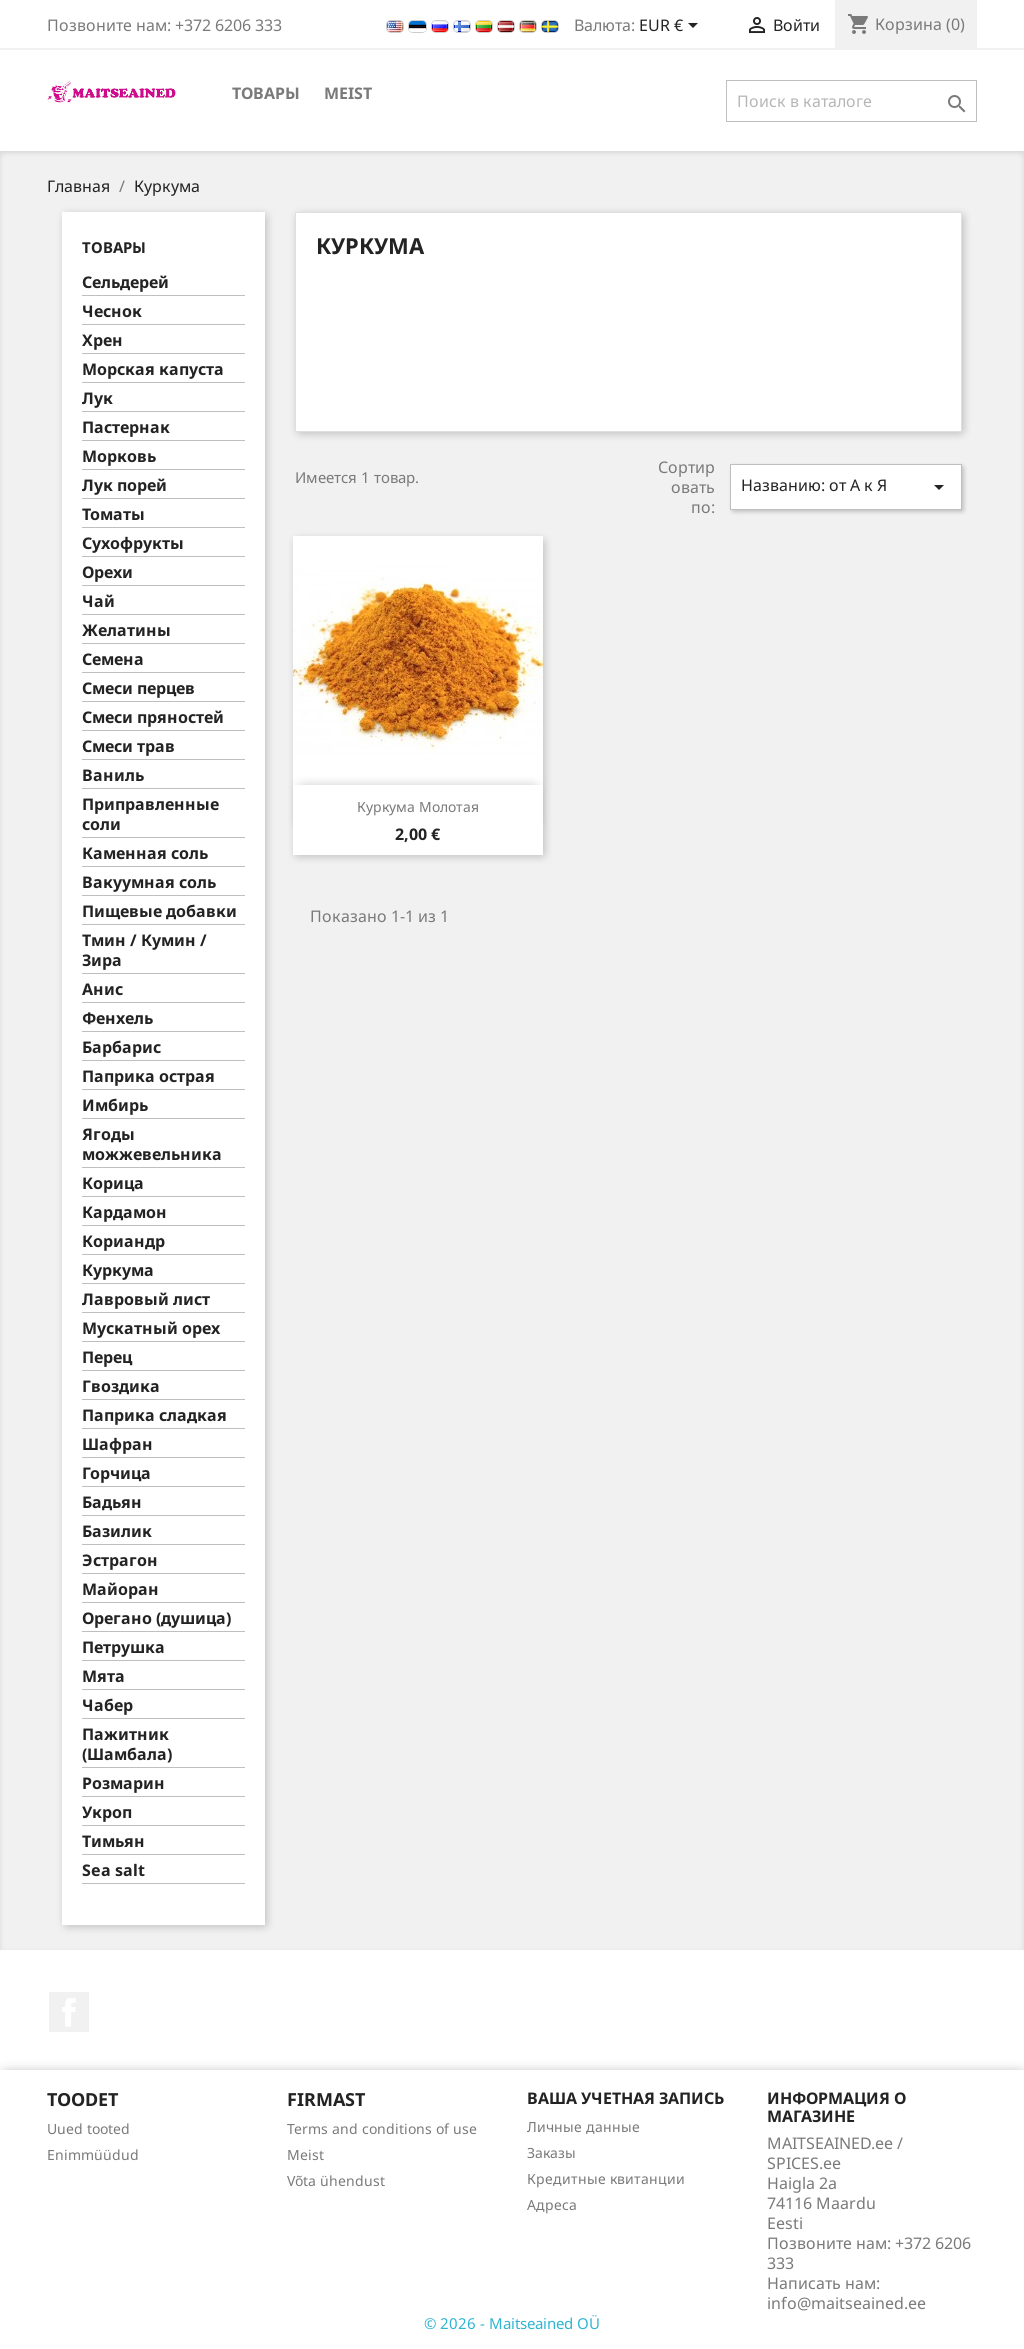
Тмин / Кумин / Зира (144, 950)
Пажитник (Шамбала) (127, 1744)
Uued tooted (88, 2128)
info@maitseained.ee (846, 2303)
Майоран (120, 1589)
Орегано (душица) (156, 1618)
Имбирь (115, 1105)
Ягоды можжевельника (152, 1144)
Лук (97, 398)
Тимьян (113, 1841)
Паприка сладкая (154, 1415)
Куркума (118, 1270)
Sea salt (113, 1870)
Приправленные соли (150, 814)
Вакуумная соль (149, 882)
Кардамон (124, 1212)
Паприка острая (148, 1076)
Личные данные (583, 2126)
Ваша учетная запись (625, 2098)
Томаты (113, 514)
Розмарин (123, 1783)
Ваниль (113, 775)
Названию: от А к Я (846, 486)
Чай (98, 601)
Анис (102, 989)
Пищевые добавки (159, 911)
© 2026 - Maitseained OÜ (512, 2323)
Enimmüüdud (93, 2154)
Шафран (117, 1444)
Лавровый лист (146, 1299)
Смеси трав (128, 746)
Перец (107, 1357)
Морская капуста (153, 369)
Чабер (107, 1705)
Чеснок (112, 311)
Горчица (116, 1473)
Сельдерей (125, 282)
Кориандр (123, 1241)
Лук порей (124, 485)
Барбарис (121, 1047)
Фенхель (117, 1018)
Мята (103, 1676)
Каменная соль (145, 853)
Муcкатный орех (151, 1328)
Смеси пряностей (153, 717)
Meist (348, 93)
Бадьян (112, 1502)
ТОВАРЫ (266, 93)
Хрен (102, 340)
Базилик (117, 1531)
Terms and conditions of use (382, 2128)
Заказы (551, 2152)
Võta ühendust (336, 2180)
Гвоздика (121, 1386)
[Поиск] (851, 101)
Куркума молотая (418, 806)
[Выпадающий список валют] (672, 27)
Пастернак (126, 427)
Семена (113, 659)
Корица (113, 1183)
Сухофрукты (133, 543)
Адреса (552, 2204)
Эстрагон (120, 1560)
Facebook (69, 2012)
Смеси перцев (138, 688)
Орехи (107, 572)
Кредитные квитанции (606, 2178)
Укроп (107, 1812)
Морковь (119, 456)
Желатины (126, 630)
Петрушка (123, 1647)
